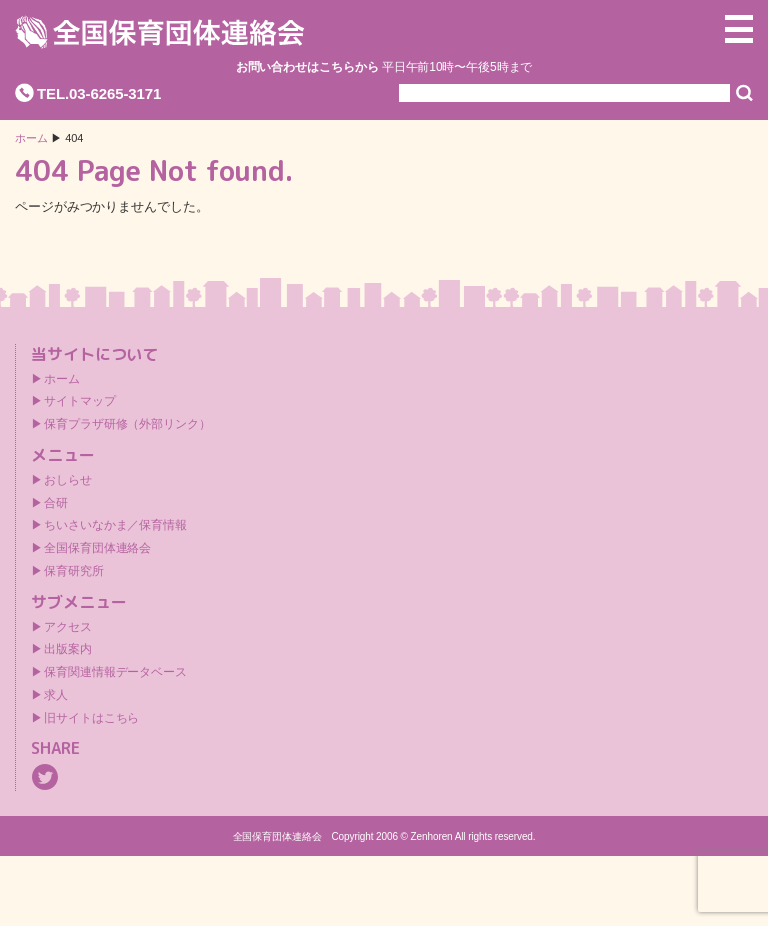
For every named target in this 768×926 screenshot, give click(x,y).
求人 (56, 695)
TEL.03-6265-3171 (99, 93)
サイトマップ (79, 401)
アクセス (68, 627)
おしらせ (68, 480)
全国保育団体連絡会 (97, 548)
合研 (56, 503)
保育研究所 (74, 571)
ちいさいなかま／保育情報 (115, 525)
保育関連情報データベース (115, 672)
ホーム (31, 138)
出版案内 (68, 649)
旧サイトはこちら (91, 718)
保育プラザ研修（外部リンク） (127, 424)
